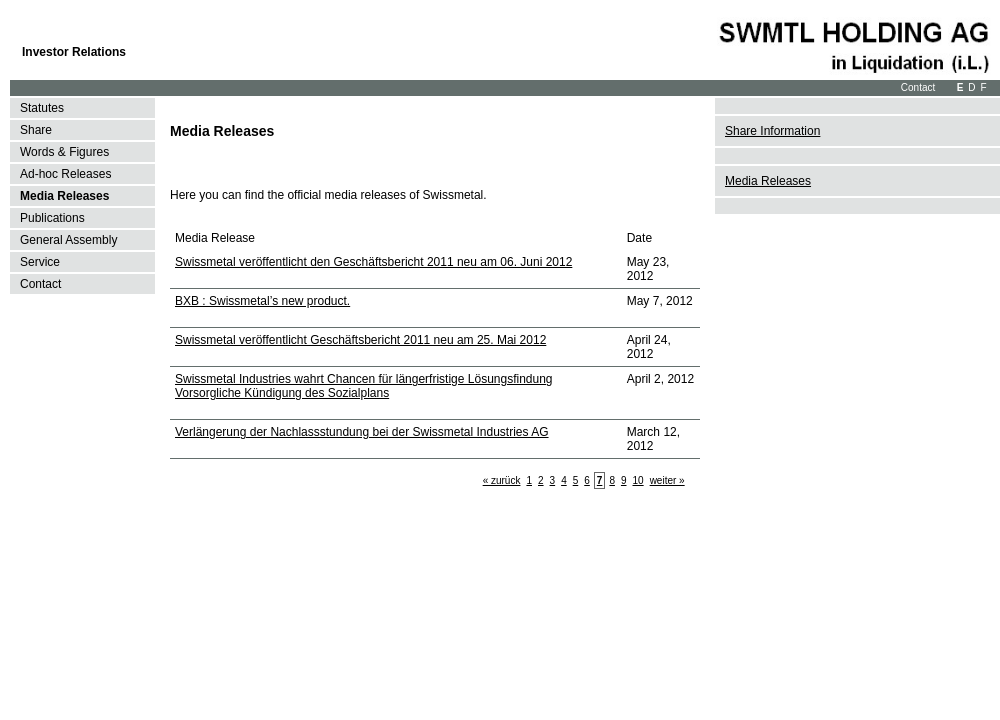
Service (40, 262)
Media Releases (64, 196)
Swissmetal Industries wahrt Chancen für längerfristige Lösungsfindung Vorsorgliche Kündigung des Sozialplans (364, 386)
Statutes (42, 108)
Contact (918, 87)
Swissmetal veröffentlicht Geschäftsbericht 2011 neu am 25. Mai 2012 (360, 340)
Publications (52, 218)
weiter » (667, 480)
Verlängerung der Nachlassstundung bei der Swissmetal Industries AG (362, 432)
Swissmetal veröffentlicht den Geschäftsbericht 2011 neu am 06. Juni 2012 (373, 262)
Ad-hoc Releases (65, 174)
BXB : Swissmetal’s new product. (262, 301)
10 (638, 480)
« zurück (502, 480)
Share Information (772, 131)
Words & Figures (64, 152)
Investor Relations (74, 52)
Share (36, 130)
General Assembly (68, 240)
